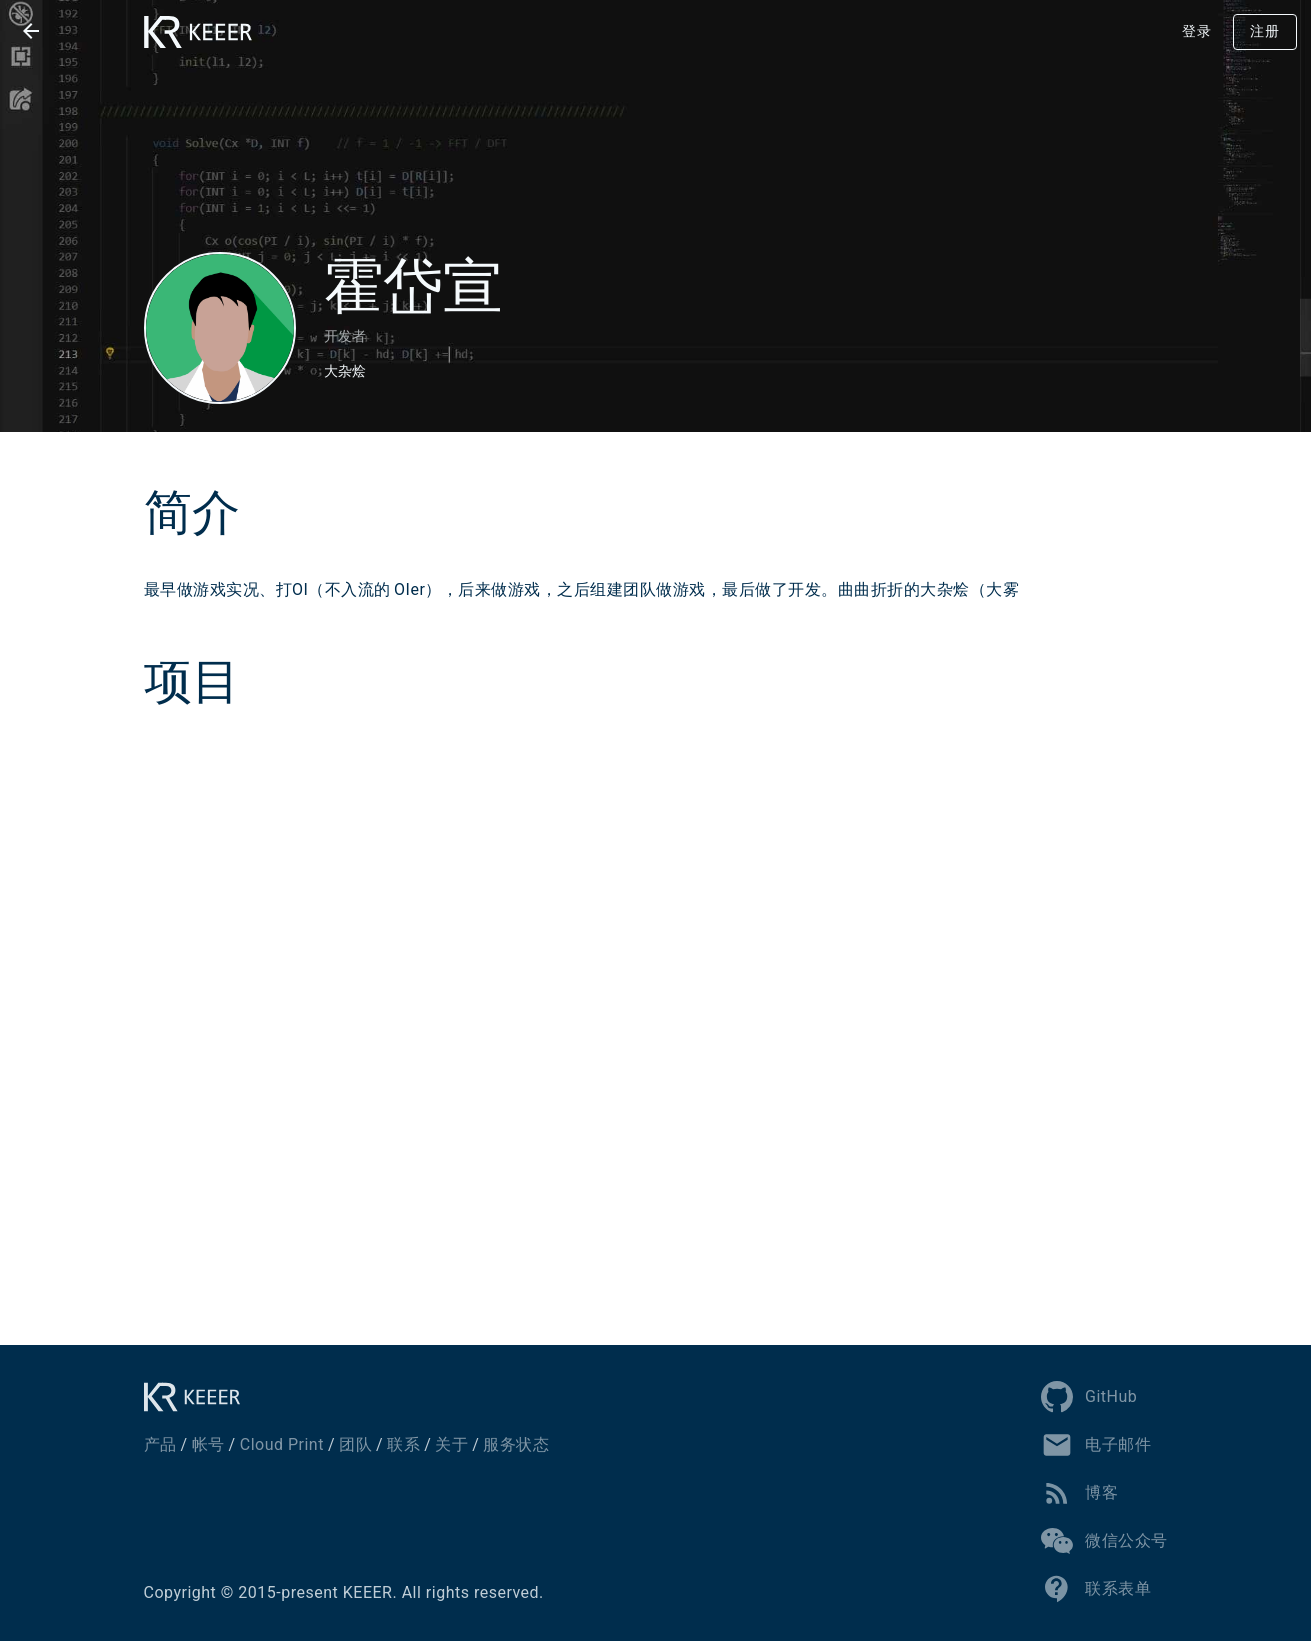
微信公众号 (1104, 1541)
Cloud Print (282, 1444)
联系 (403, 1444)
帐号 (208, 1444)
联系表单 (1096, 1589)
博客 (1079, 1493)
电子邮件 (1096, 1445)
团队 (355, 1444)
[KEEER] (198, 1397)
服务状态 (516, 1444)
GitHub (1089, 1397)
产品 (160, 1444)
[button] (31, 31)
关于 (451, 1444)
